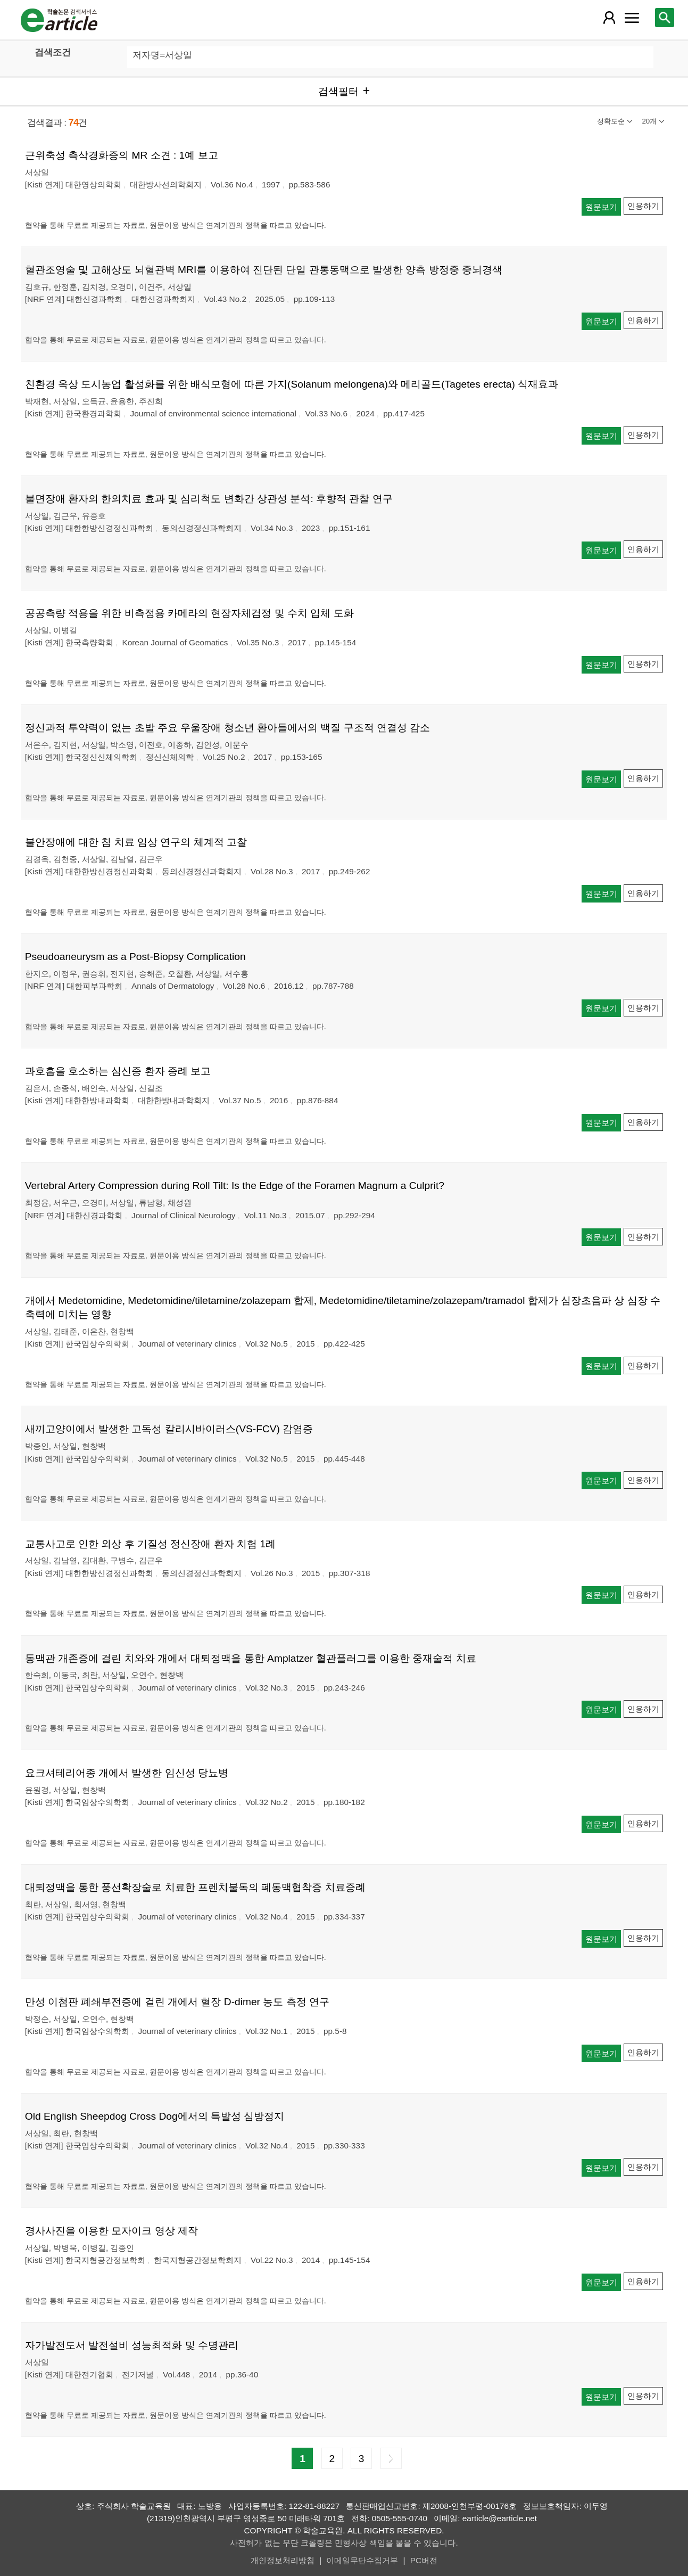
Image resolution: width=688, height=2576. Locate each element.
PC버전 (423, 2560)
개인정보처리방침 (282, 2560)
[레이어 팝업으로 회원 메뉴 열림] (609, 17)
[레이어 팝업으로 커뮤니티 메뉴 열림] (631, 17)
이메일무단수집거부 (362, 2560)
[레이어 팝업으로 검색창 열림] (664, 17)
